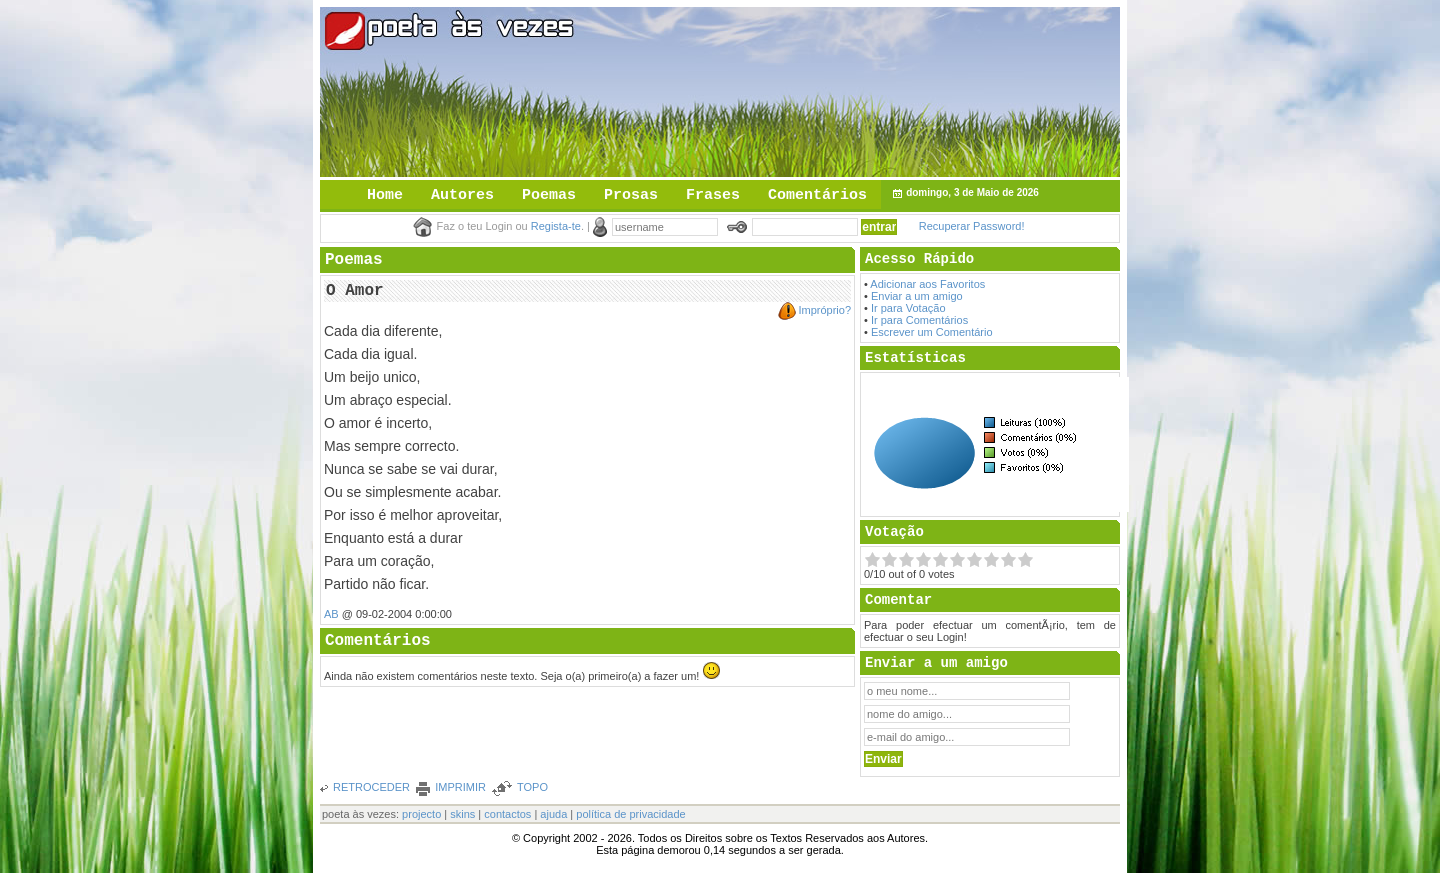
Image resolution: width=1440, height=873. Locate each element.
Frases (713, 195)
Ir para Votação (908, 308)
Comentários (817, 195)
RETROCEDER (371, 787)
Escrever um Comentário (932, 332)
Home (385, 195)
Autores (462, 195)
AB (331, 614)
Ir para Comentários (919, 320)
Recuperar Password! (972, 226)
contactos (507, 814)
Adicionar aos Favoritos (927, 284)
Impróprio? (824, 310)
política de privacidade (630, 814)
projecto (421, 814)
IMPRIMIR (460, 787)
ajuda (553, 814)
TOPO (532, 787)
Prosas (631, 195)
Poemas (549, 195)
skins (462, 814)
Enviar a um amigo (917, 296)
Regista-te (556, 226)
